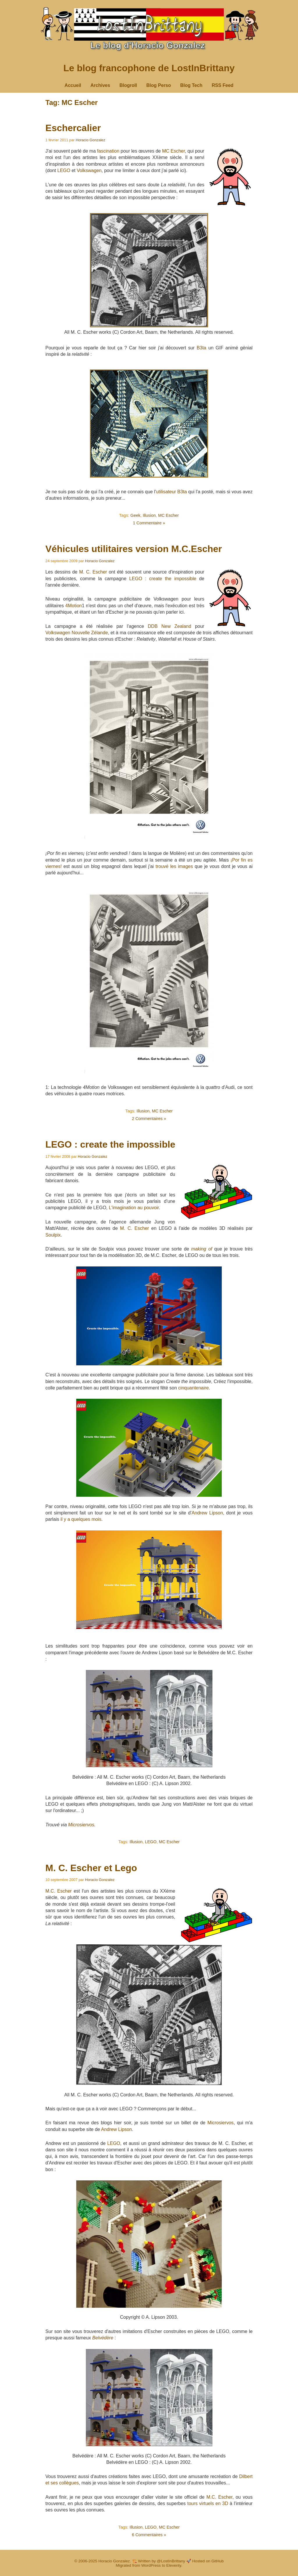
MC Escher (173, 151)
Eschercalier (73, 128)
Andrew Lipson (207, 1512)
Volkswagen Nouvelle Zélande (76, 632)
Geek (135, 515)
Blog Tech (191, 85)
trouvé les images (174, 866)
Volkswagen (89, 170)
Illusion (149, 515)
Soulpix (53, 1234)
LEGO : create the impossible (162, 578)
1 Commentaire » (149, 523)
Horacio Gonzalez (90, 140)
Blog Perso (158, 85)
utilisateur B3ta (171, 491)
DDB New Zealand (169, 626)
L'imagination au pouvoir (134, 1207)
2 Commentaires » (149, 1118)
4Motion (73, 605)
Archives (100, 85)
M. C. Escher (93, 571)
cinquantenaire (193, 1387)
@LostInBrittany (171, 2561)
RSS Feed (222, 85)
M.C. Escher (58, 1891)
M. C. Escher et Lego (91, 1868)
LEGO (63, 170)
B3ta (201, 347)
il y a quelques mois (81, 1519)
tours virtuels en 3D (207, 2503)
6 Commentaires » (149, 2534)
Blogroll (128, 85)
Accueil (73, 85)
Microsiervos (81, 1824)
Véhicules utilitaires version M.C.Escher (133, 549)
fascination (108, 151)
